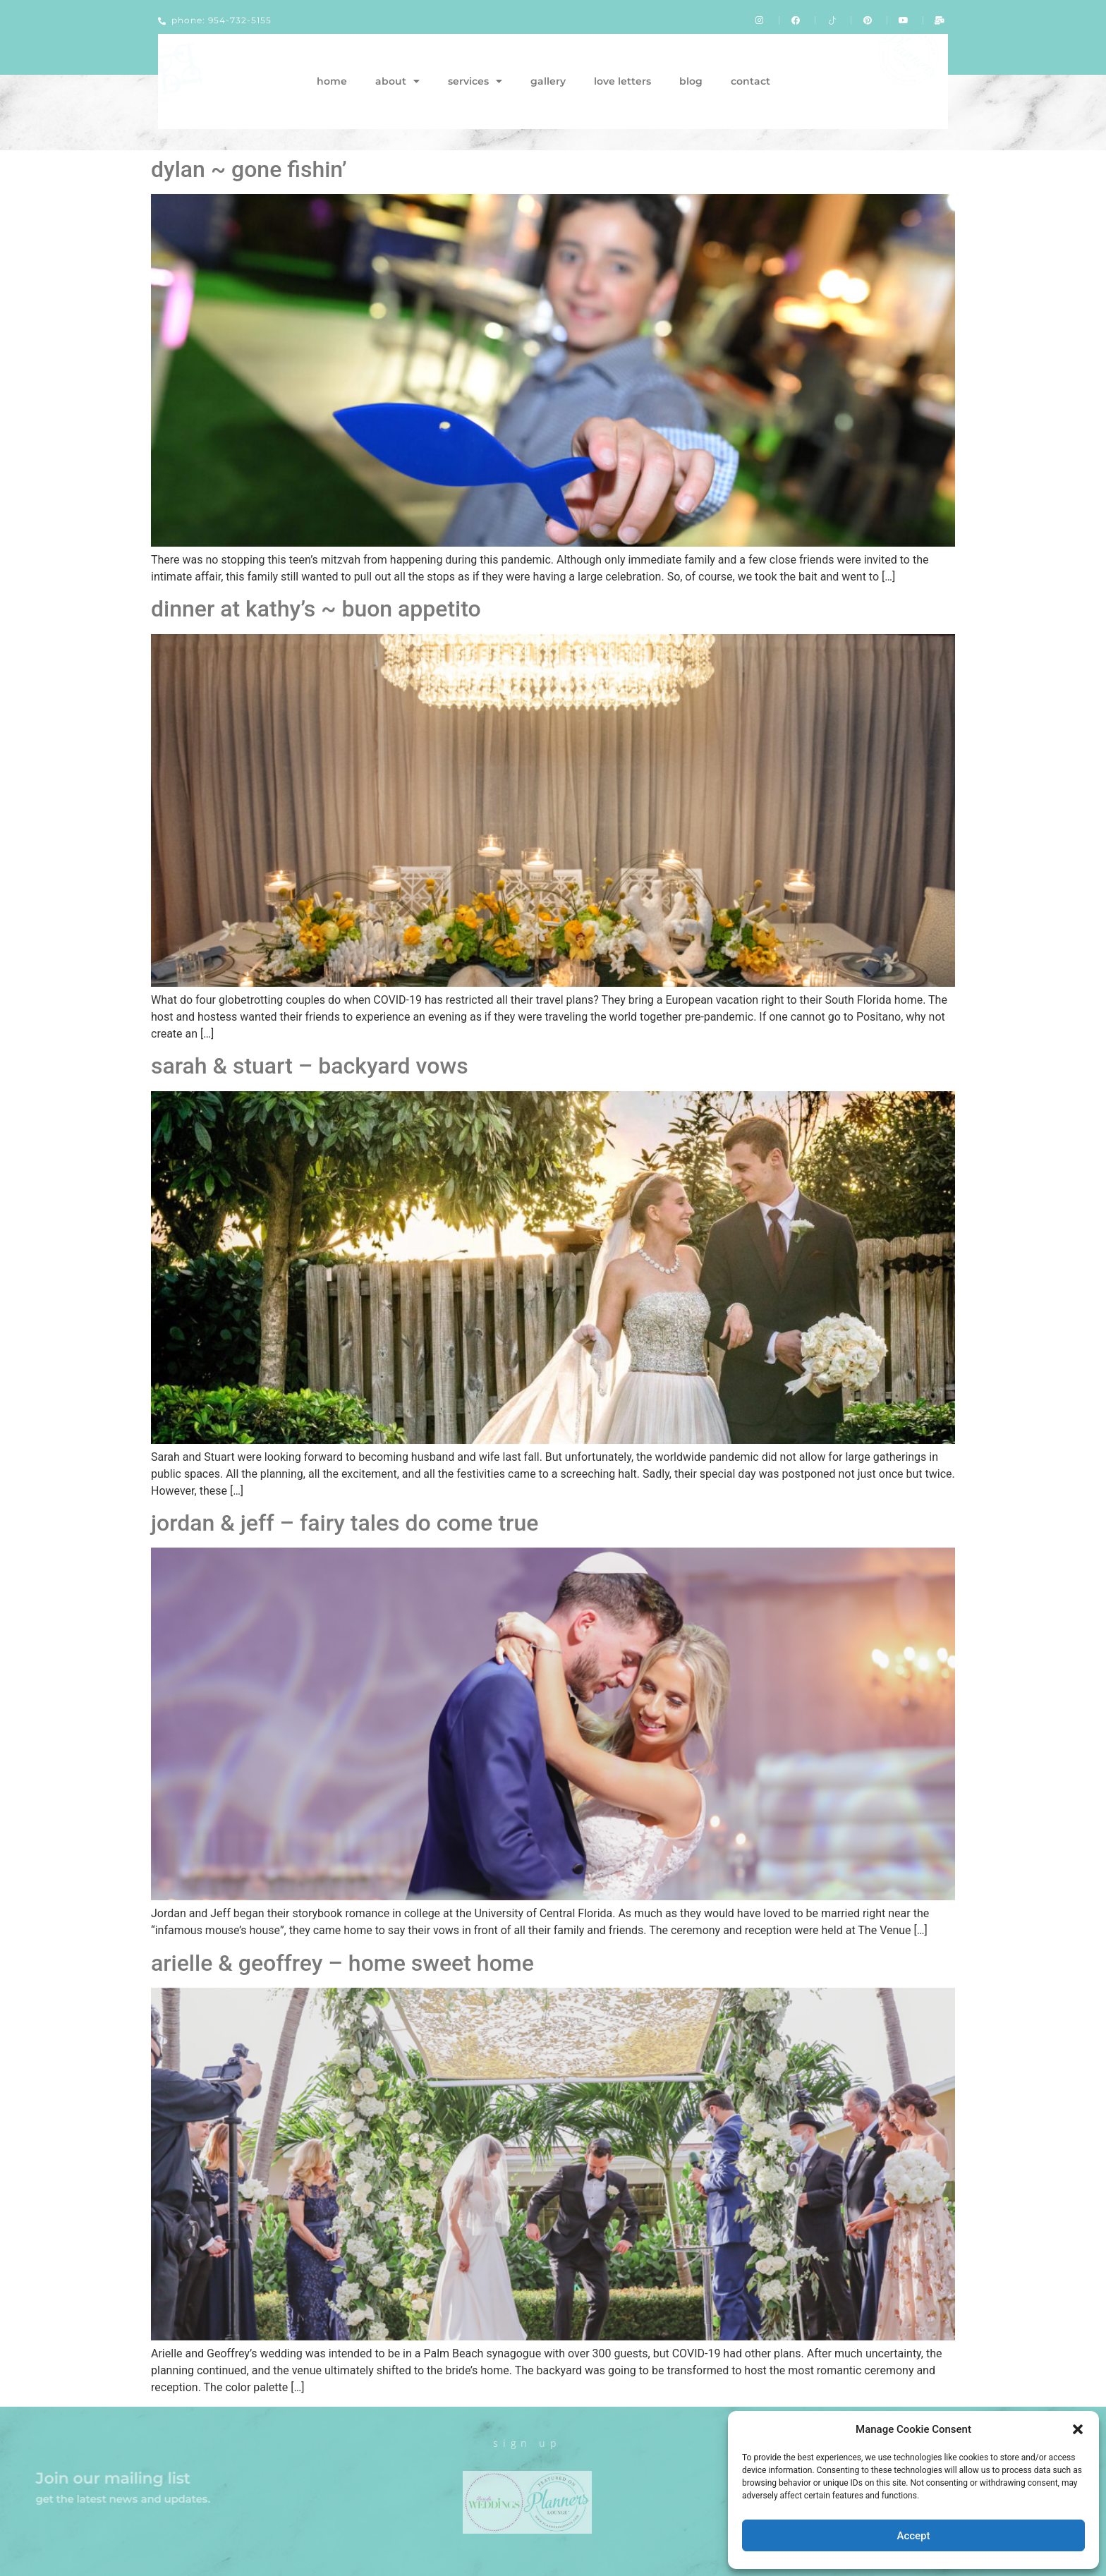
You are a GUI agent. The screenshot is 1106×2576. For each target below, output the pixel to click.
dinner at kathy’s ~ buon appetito (316, 608)
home (332, 81)
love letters (622, 81)
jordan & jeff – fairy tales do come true (344, 1522)
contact (750, 81)
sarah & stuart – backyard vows (309, 1065)
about (397, 81)
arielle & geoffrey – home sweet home (342, 1963)
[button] (1078, 2429)
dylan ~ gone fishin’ (249, 169)
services (475, 81)
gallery (548, 81)
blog (691, 81)
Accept (913, 2535)
